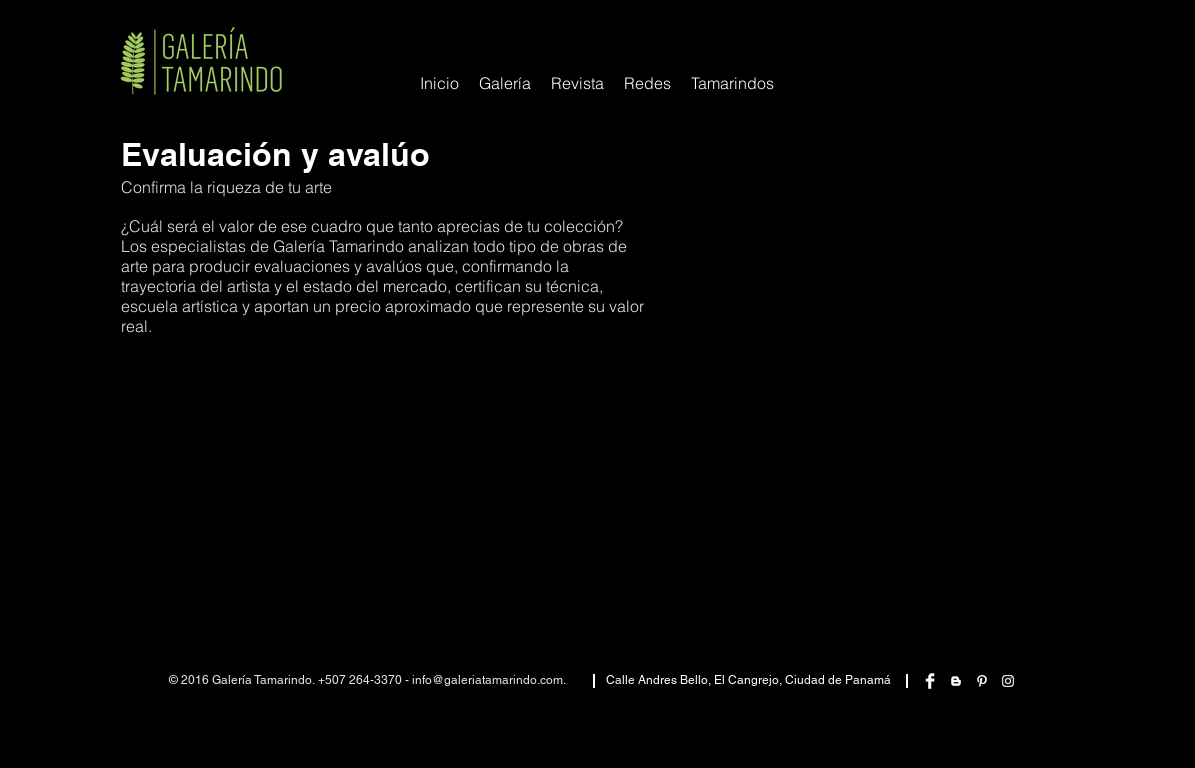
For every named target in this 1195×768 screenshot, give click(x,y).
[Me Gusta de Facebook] (1008, 32)
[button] (647, 83)
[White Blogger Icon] (956, 681)
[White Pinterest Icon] (982, 681)
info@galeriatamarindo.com (487, 680)
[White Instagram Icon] (1008, 681)
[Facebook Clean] (930, 681)
